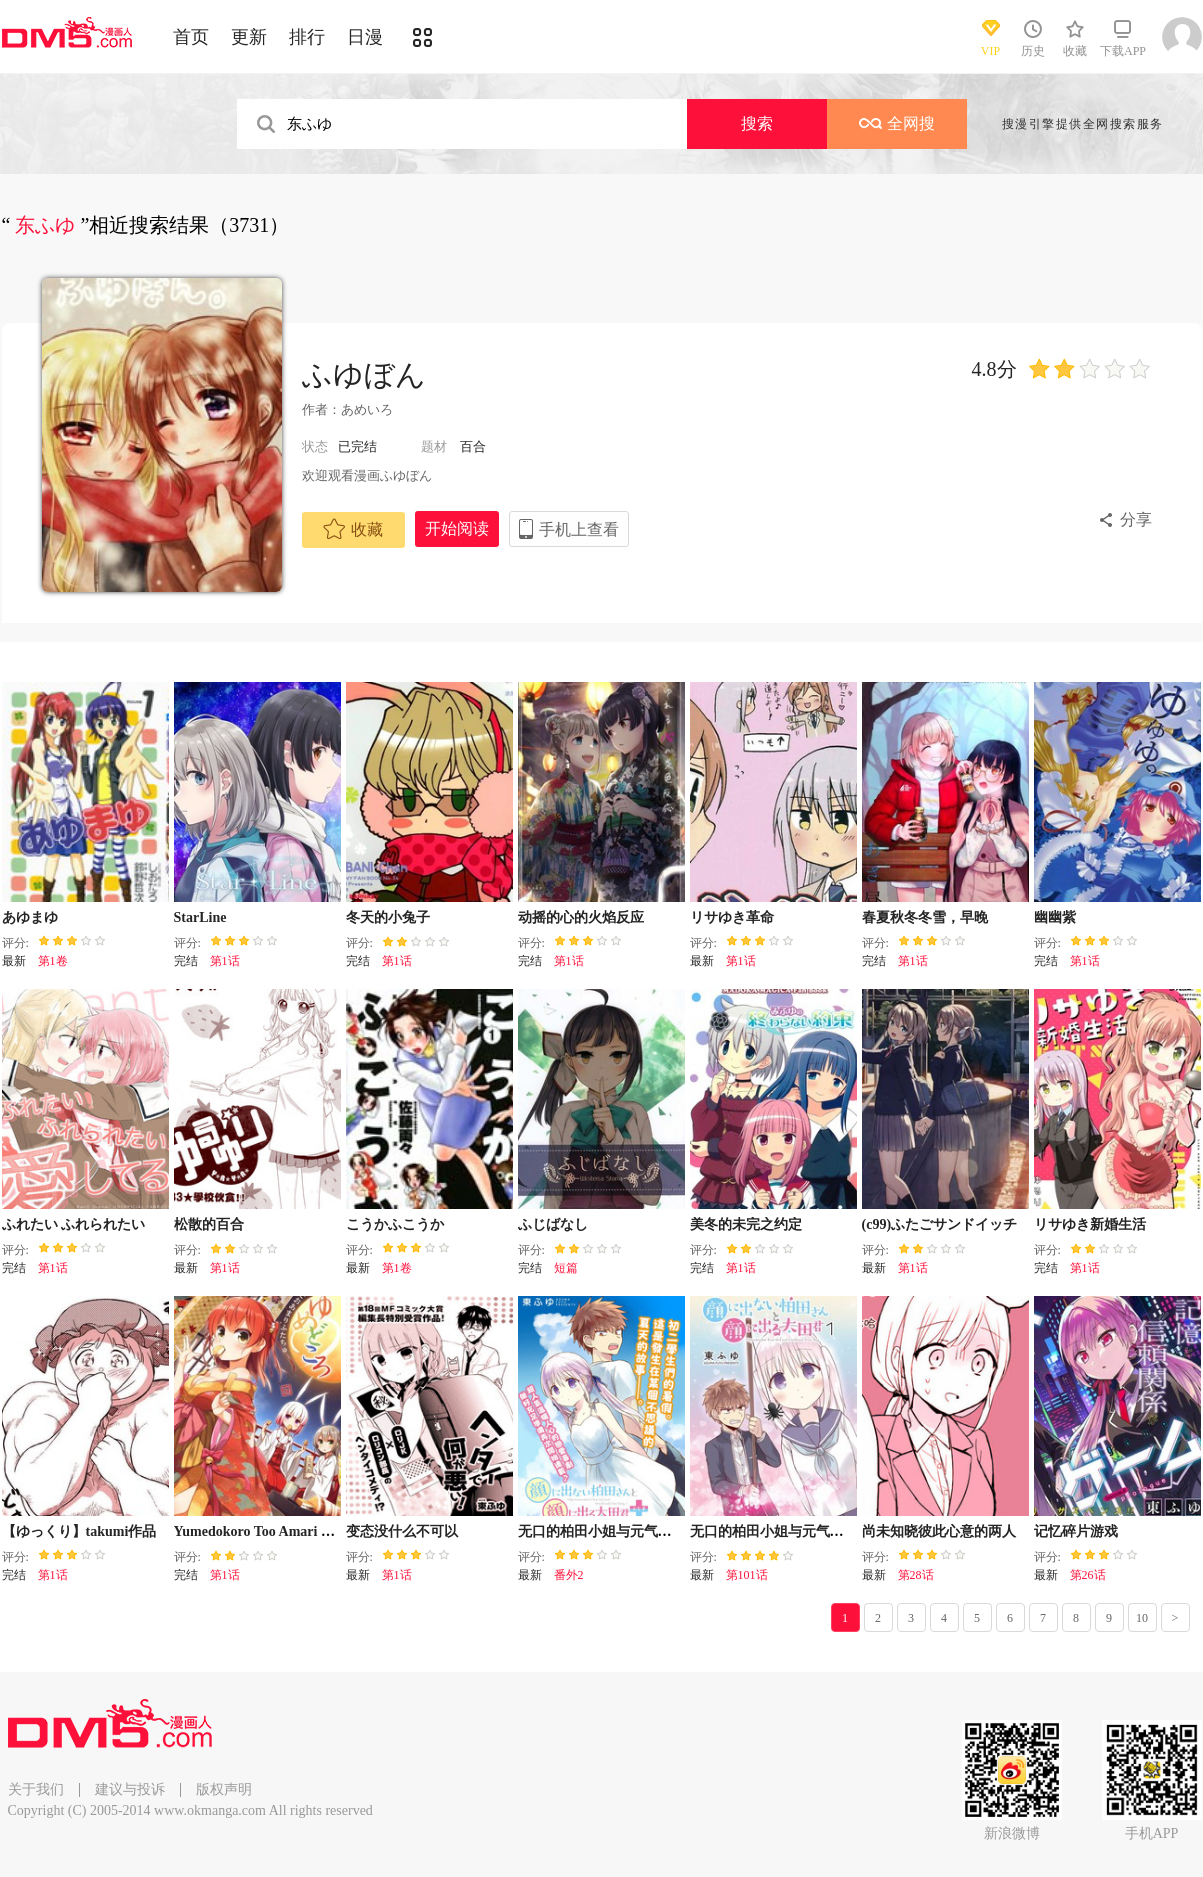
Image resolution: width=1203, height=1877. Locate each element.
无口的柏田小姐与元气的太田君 (788, 1531)
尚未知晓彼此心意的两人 (939, 1531)
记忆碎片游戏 (1076, 1531)
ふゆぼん (364, 374)
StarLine (200, 917)
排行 (307, 37)
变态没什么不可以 (402, 1531)
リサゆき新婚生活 (1090, 1224)
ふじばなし (553, 1224)
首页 (191, 37)
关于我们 (36, 1789)
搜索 (757, 123)
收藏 (353, 529)
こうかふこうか (395, 1224)
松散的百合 (209, 1224)
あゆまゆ (30, 917)
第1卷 (53, 961)
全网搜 (897, 123)
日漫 (365, 37)
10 (1142, 1618)
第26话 (1088, 1575)
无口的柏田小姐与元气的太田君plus (628, 1531)
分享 (1136, 519)
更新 (249, 37)
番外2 (569, 1575)
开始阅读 (457, 528)
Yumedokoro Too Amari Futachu (272, 1531)
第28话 (916, 1575)
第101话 (747, 1575)
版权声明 (224, 1789)
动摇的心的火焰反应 (581, 917)
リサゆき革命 (732, 917)
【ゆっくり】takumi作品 (79, 1531)
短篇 (566, 1268)
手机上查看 (579, 529)
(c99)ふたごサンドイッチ (940, 1224)
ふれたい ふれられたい (74, 1224)
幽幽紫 (1055, 917)
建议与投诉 (130, 1789)
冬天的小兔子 (388, 917)
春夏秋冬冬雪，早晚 (925, 917)
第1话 (225, 961)
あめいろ (367, 409)
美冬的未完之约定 (746, 1224)
